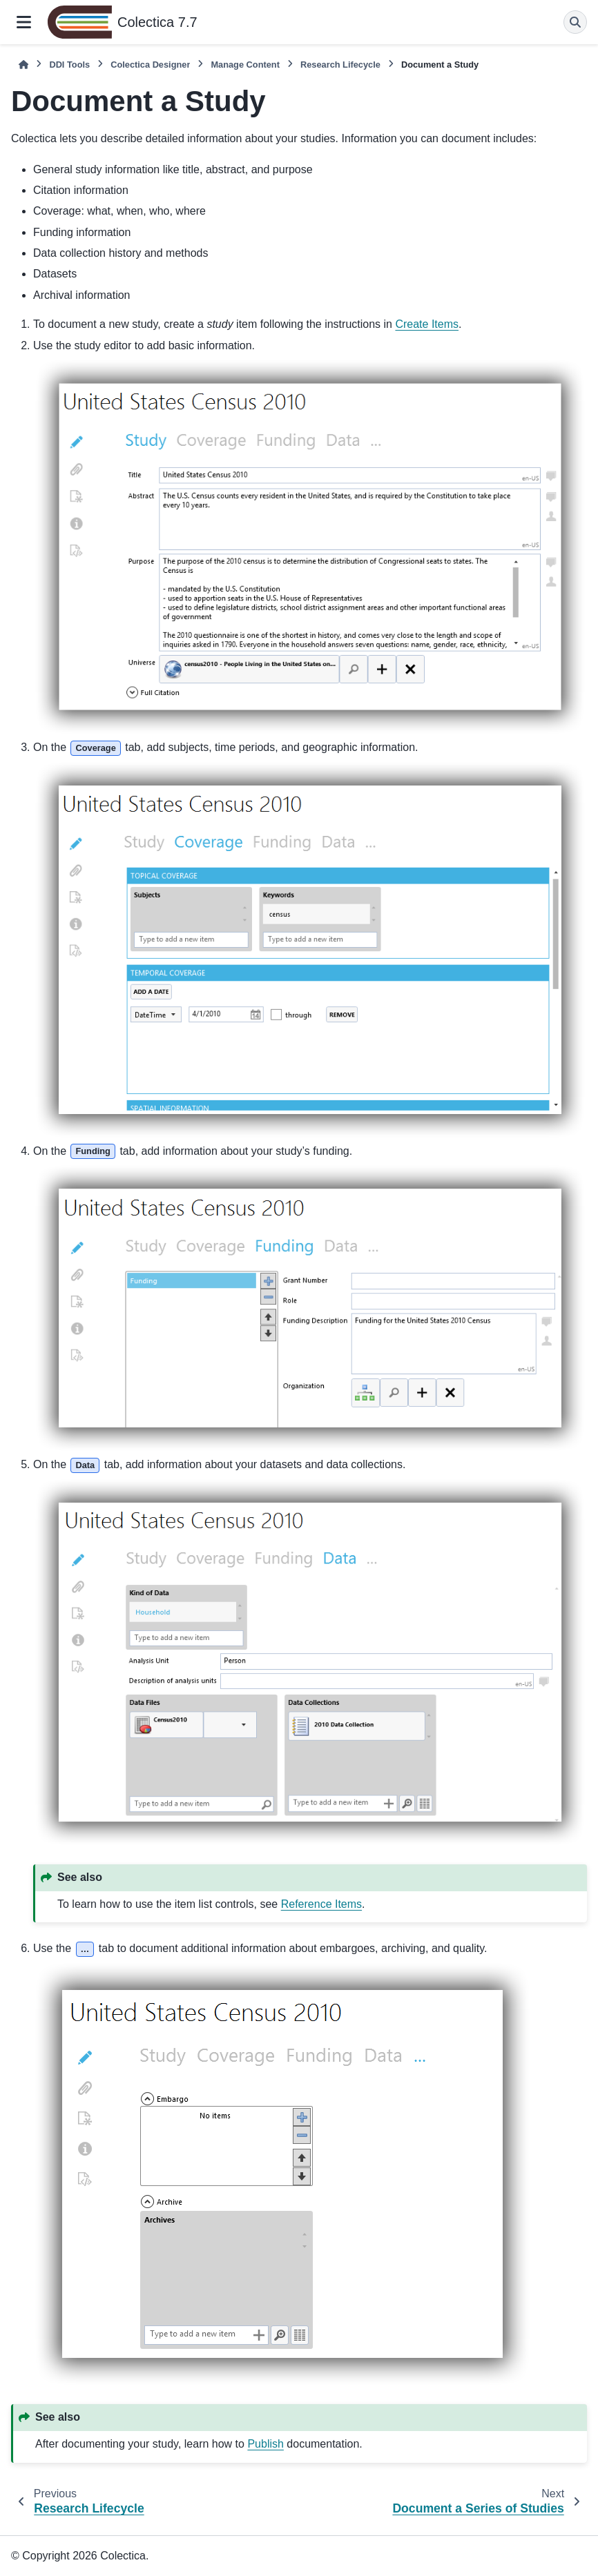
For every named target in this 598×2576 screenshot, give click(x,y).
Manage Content (245, 64)
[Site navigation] (24, 22)
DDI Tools (69, 64)
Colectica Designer (150, 64)
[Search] (575, 22)
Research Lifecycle (340, 64)
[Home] (23, 64)
